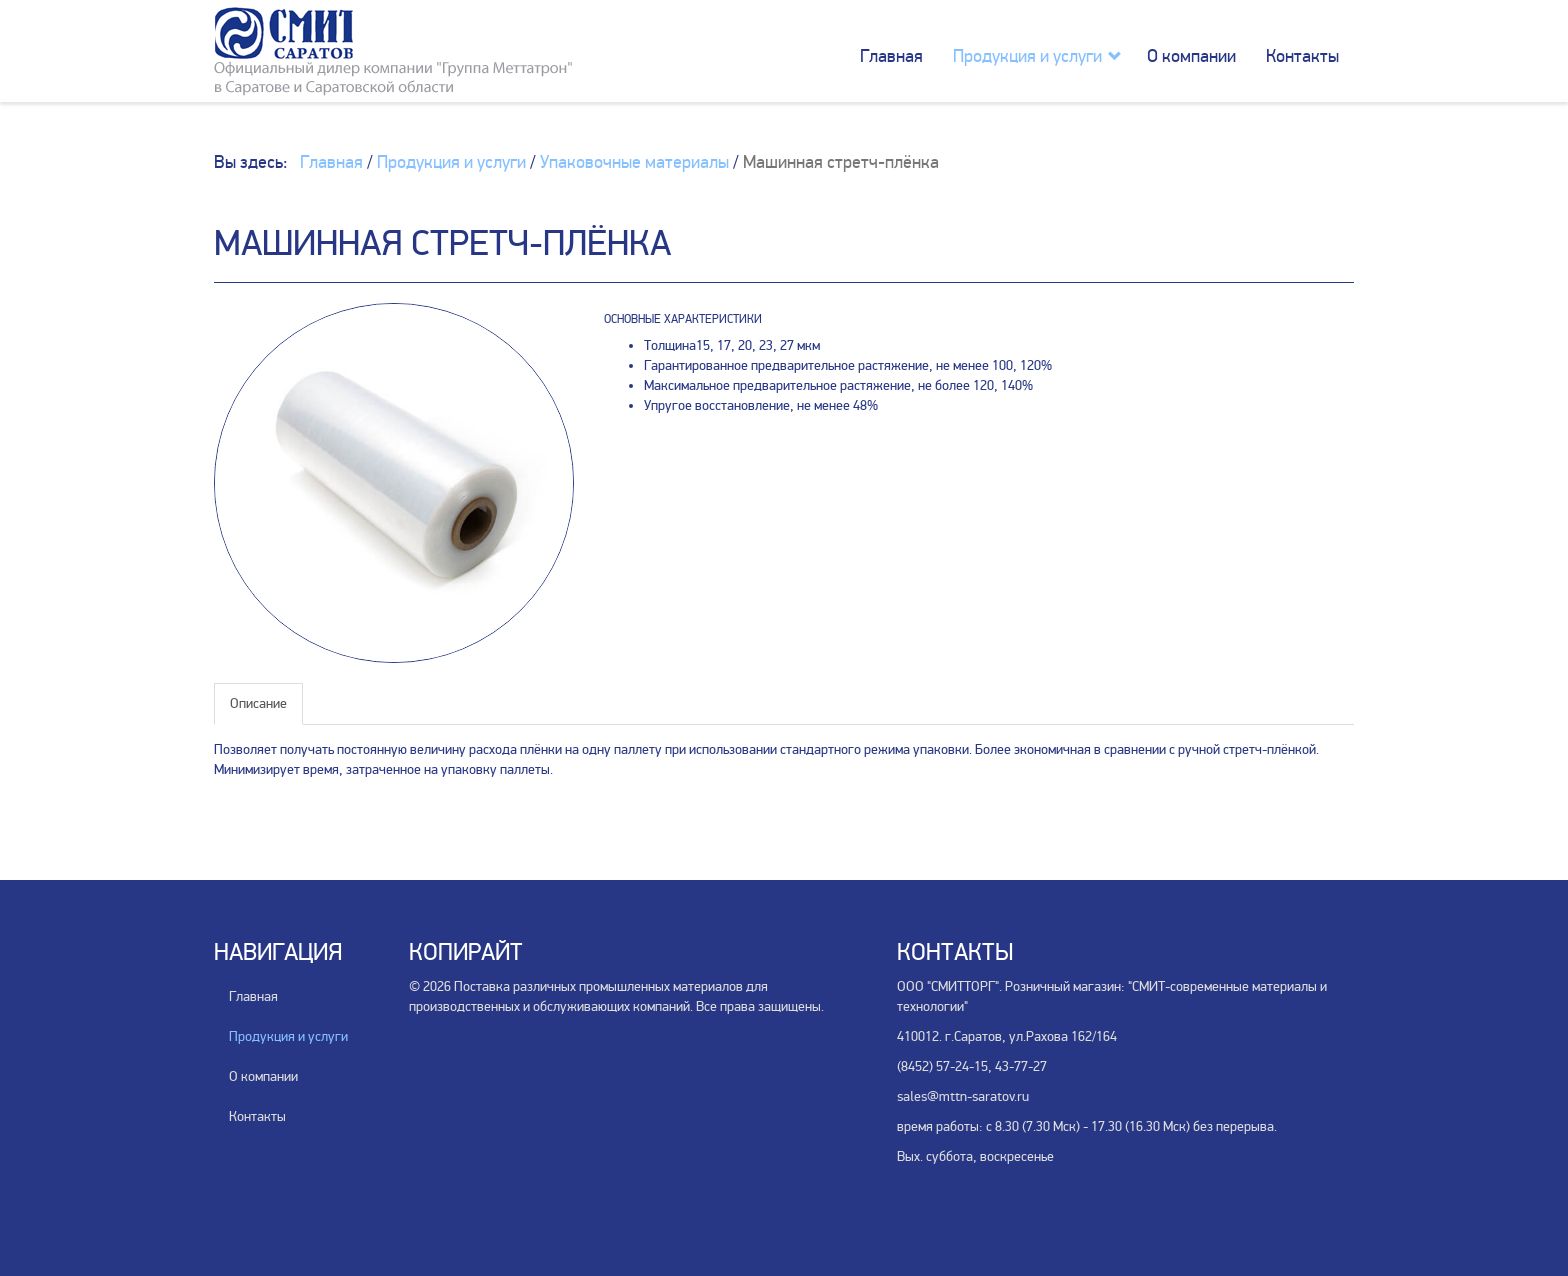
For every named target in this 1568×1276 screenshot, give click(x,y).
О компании (1191, 56)
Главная (891, 56)
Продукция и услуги (1027, 56)
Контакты (1302, 56)
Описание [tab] (258, 703)
